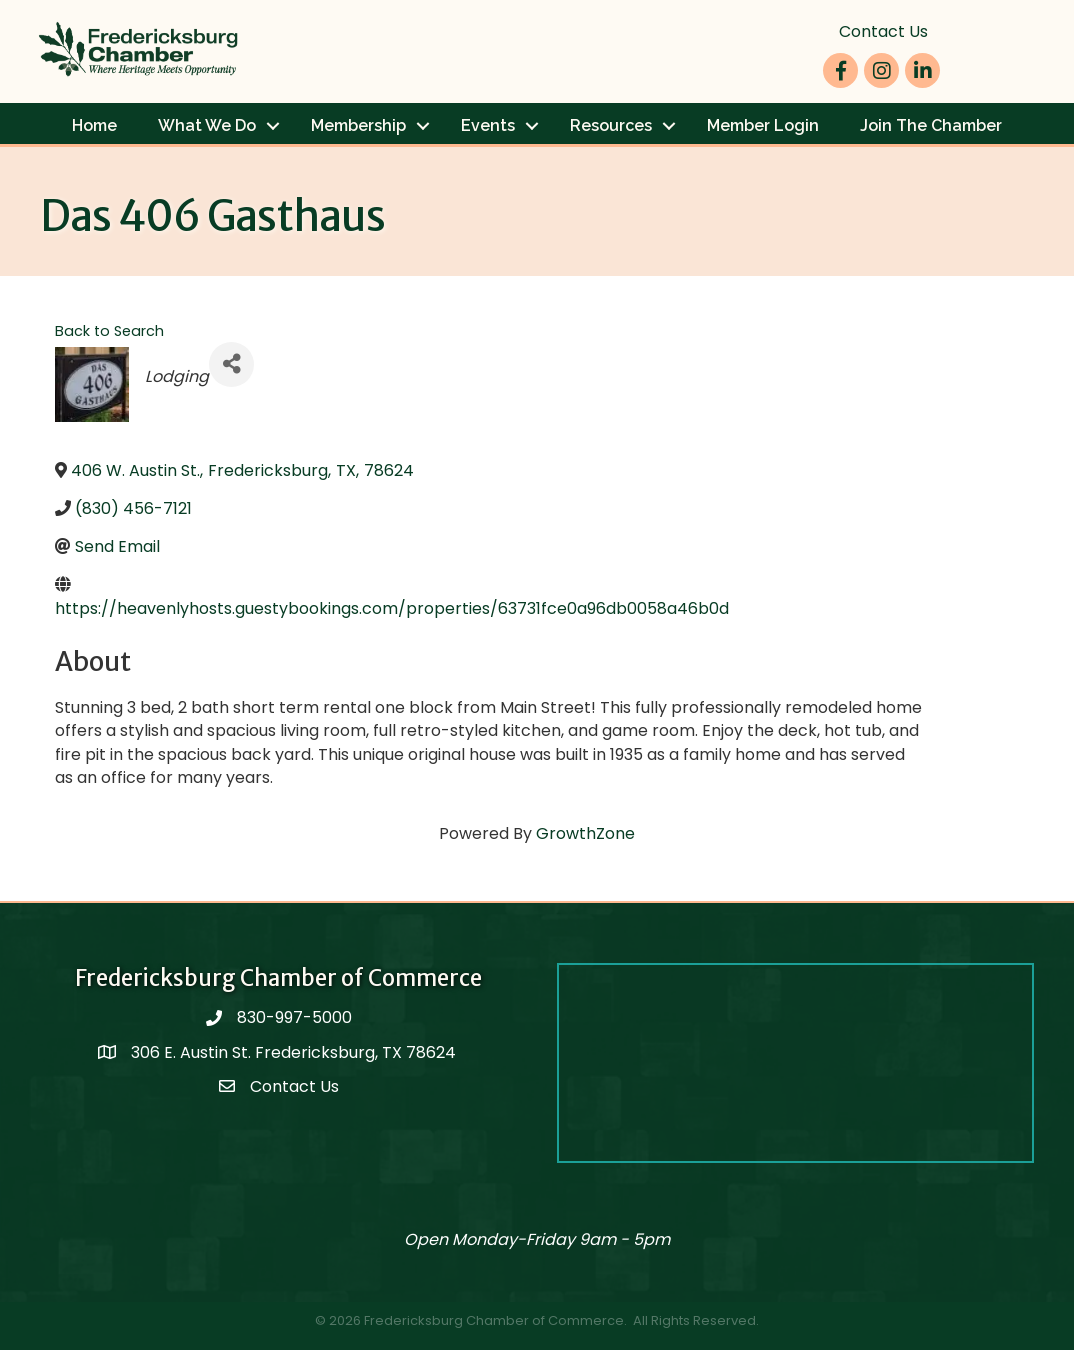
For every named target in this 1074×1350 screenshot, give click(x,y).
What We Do (207, 125)
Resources (611, 125)
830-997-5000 (294, 1017)
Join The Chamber (931, 125)
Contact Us (883, 31)
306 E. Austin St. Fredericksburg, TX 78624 (295, 1052)
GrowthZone (585, 833)
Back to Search (109, 331)
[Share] (231, 364)
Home (94, 125)
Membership (358, 125)
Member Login (763, 125)
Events (488, 125)
